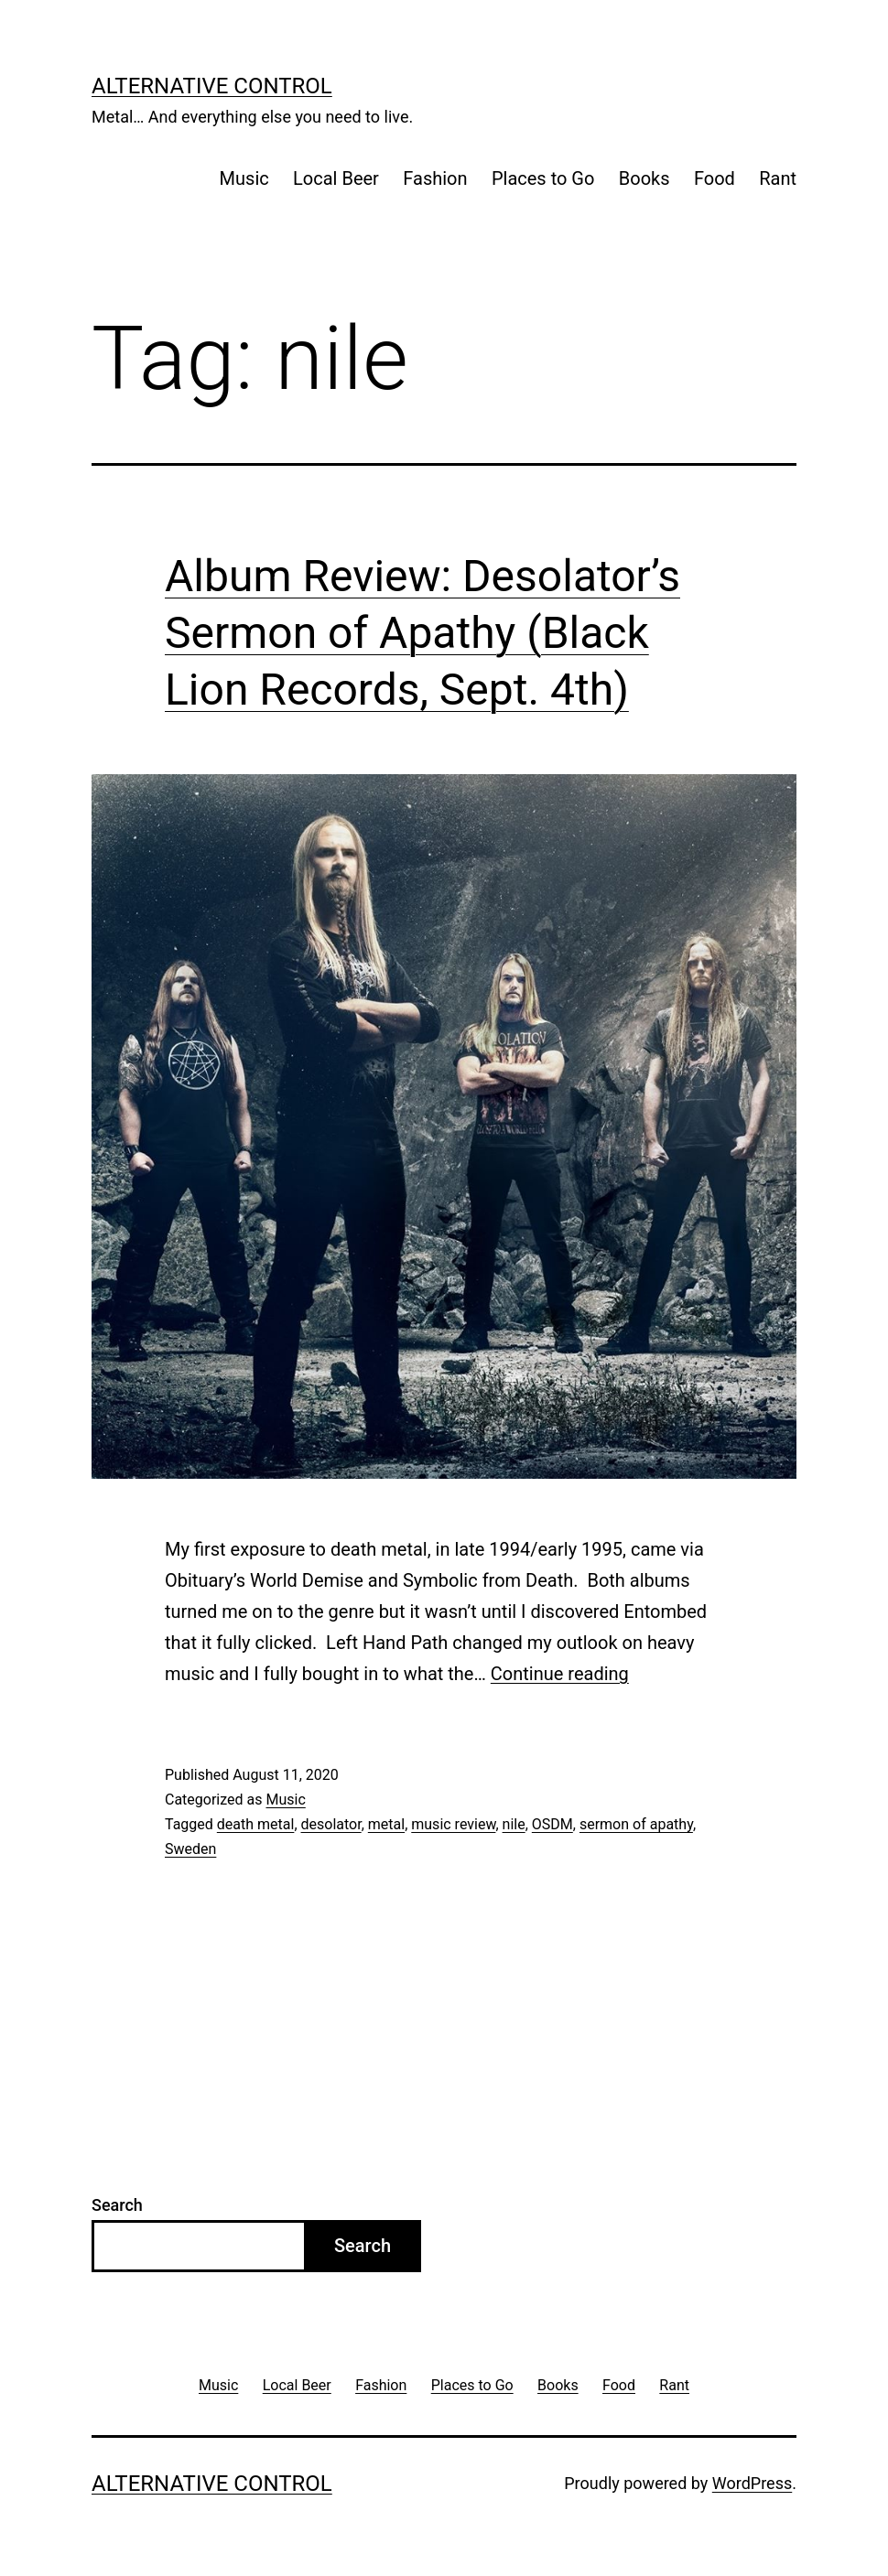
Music (244, 178)
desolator (331, 1824)
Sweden (190, 1849)
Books (644, 178)
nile (514, 1824)
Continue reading (560, 1674)
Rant (777, 178)
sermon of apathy (636, 1824)
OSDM (552, 1824)
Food (714, 178)
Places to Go (543, 178)
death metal (256, 1824)
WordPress (752, 2483)
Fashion (435, 178)
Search (117, 2205)
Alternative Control (212, 86)
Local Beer (336, 178)
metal (386, 1824)
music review (453, 1824)
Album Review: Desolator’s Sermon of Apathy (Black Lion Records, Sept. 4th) (422, 633)
